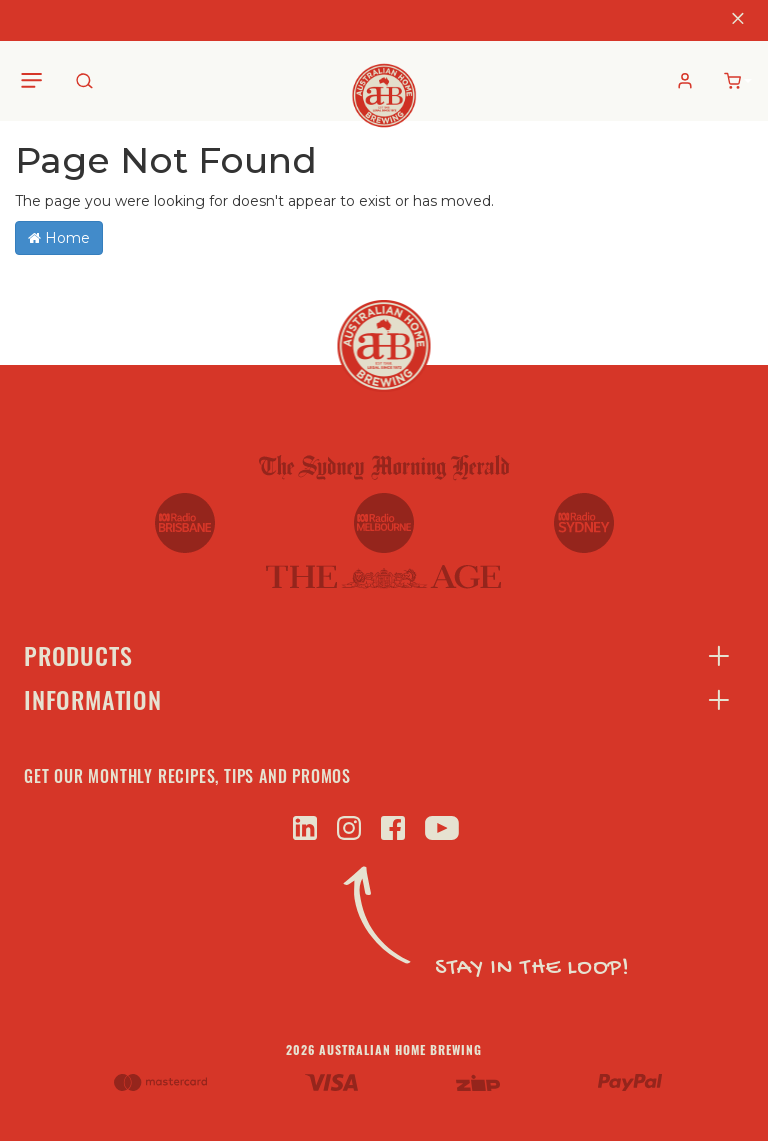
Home (59, 238)
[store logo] (384, 80)
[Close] (738, 20)
